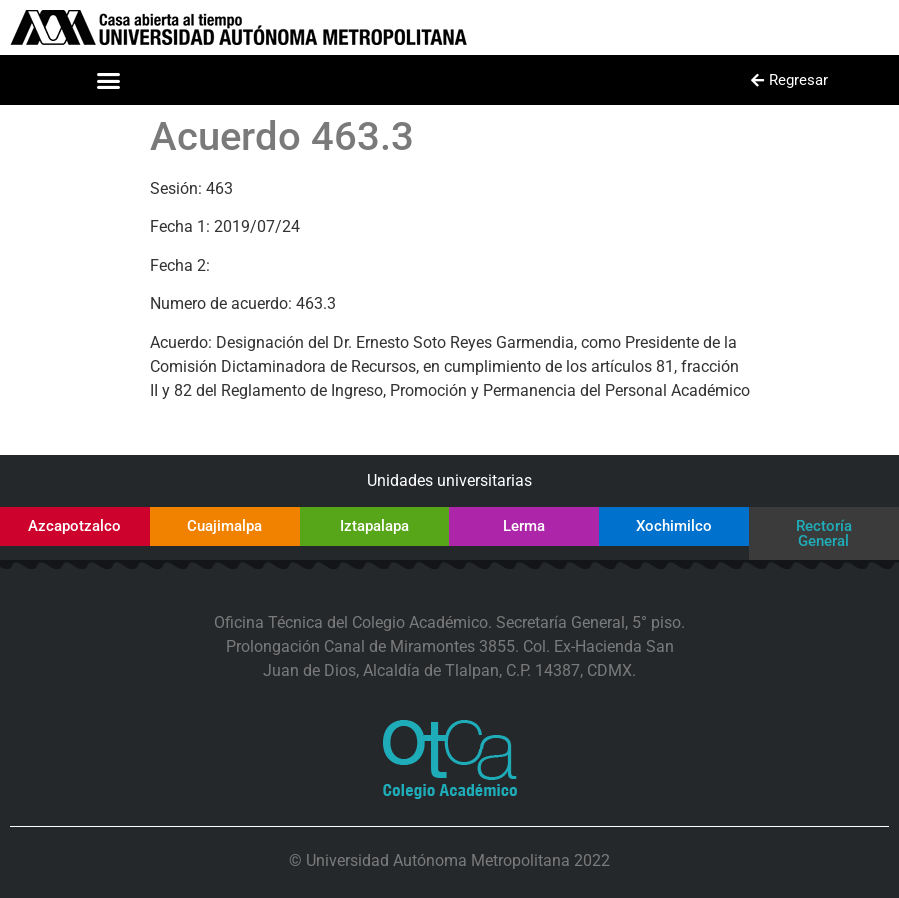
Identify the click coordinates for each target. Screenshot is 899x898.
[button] (109, 80)
